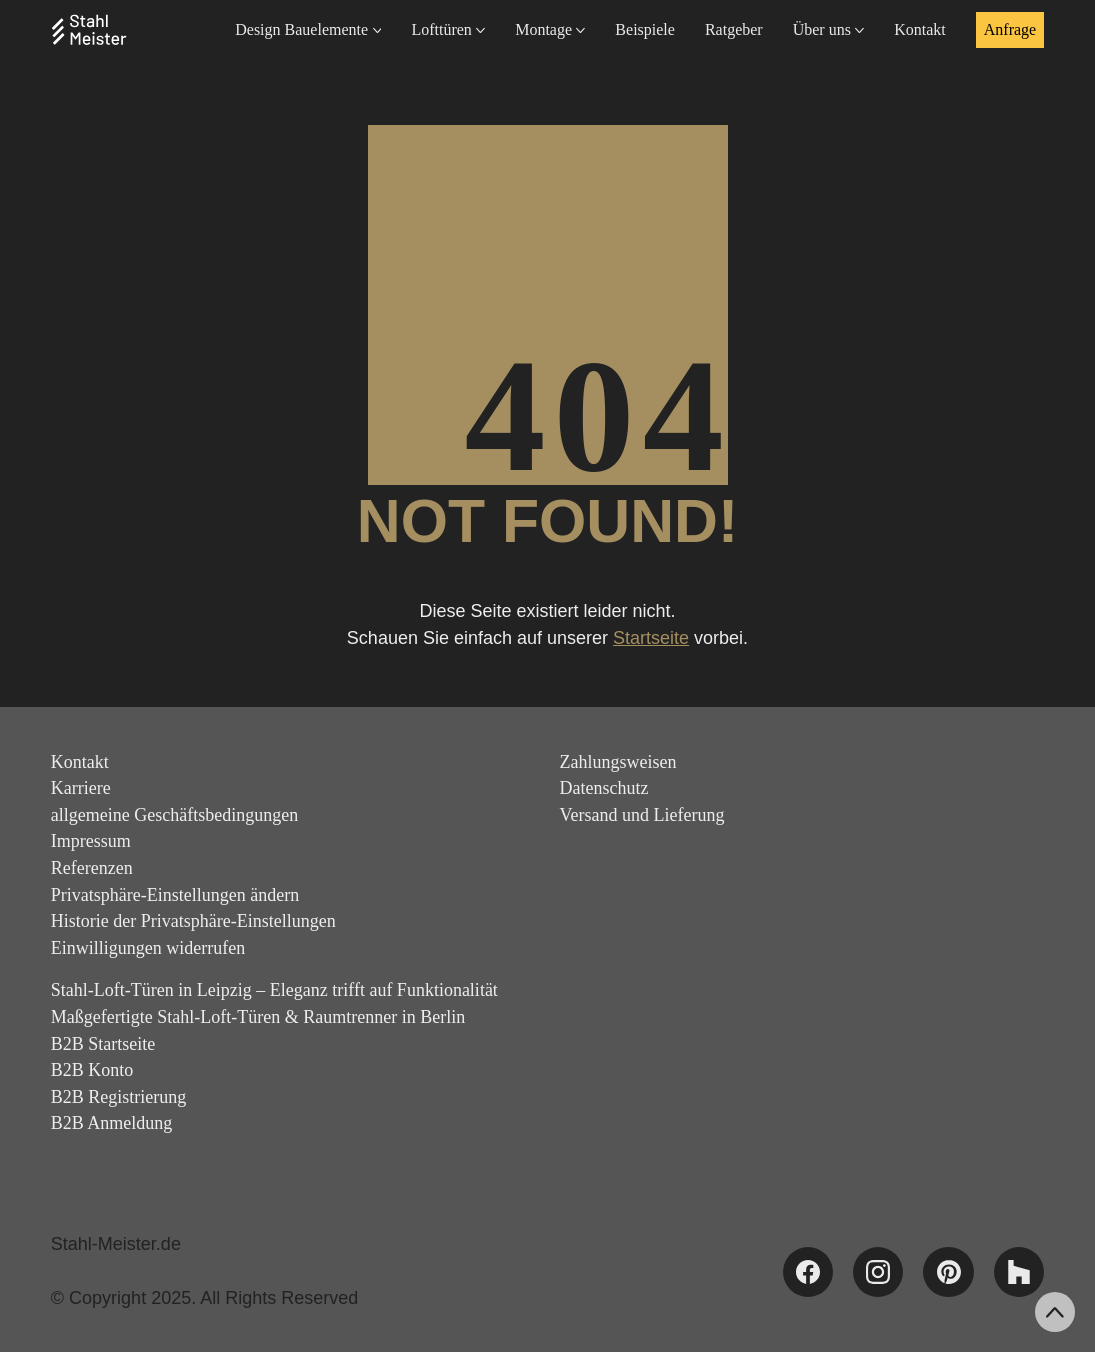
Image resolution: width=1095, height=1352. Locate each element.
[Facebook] (808, 1272)
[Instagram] (878, 1272)
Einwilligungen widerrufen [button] (148, 948)
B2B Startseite (103, 1044)
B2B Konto (92, 1070)
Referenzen (92, 868)
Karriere (81, 788)
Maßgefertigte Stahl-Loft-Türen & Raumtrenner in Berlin (258, 1017)
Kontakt (80, 762)
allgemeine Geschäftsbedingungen (174, 815)
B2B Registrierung (119, 1097)
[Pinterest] (948, 1272)
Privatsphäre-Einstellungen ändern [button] (175, 895)
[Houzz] (1019, 1272)
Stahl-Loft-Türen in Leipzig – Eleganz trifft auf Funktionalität (274, 990)
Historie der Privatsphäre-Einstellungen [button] (193, 921)
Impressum (91, 841)
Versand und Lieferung (642, 815)
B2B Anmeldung (112, 1123)
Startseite (651, 638)
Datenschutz (604, 788)
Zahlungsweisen (618, 762)
